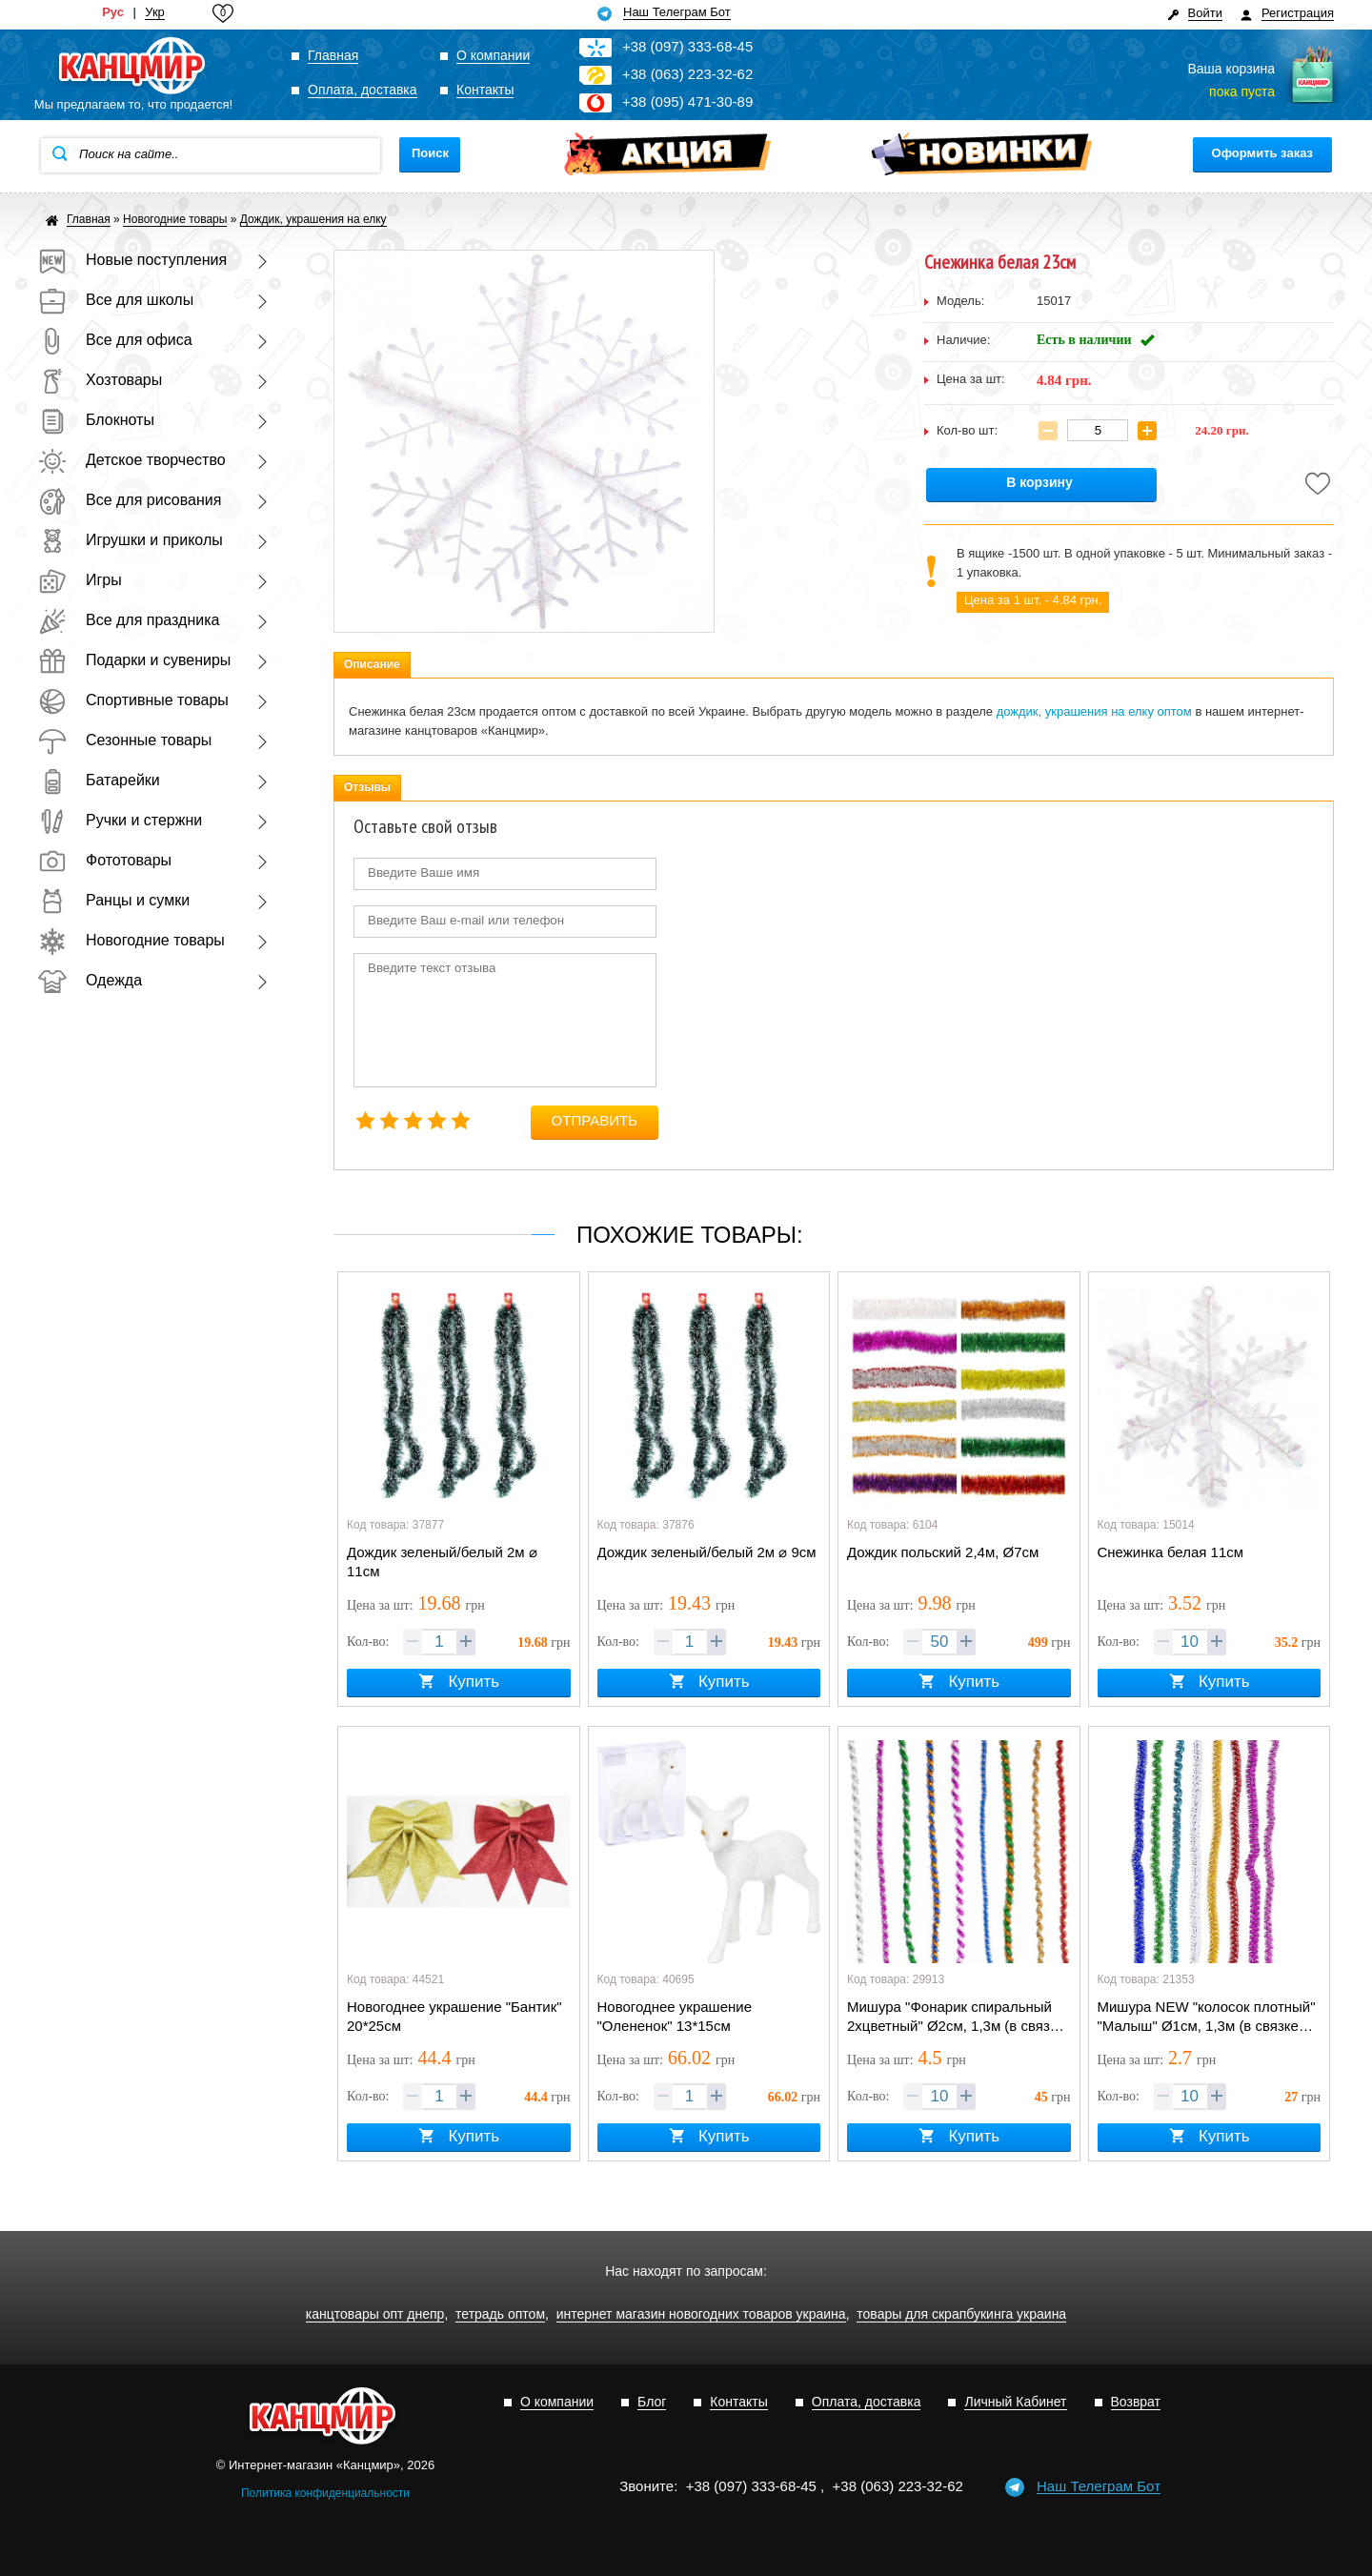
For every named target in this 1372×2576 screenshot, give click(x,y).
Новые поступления (132, 260)
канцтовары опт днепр (375, 2314)
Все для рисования (129, 500)
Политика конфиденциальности (325, 2493)
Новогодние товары (131, 940)
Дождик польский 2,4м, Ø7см (943, 1552)
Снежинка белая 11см (1171, 1552)
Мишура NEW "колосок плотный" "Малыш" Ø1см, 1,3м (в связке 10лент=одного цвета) (1207, 2017)
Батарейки (99, 780)
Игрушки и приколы (130, 540)
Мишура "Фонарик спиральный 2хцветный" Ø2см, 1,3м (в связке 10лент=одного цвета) (955, 2017)
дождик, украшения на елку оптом (1094, 711)
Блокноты (96, 420)
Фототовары (105, 860)
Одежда (90, 980)
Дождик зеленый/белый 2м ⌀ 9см (707, 1552)
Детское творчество (132, 460)
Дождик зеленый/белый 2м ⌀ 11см (442, 1561)
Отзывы (367, 787)
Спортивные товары (133, 700)
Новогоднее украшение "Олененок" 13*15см (675, 2016)
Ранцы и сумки (114, 900)
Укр (155, 12)
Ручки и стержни (120, 820)
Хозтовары (100, 380)
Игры (80, 580)
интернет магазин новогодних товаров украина (701, 2314)
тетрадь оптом (500, 2314)
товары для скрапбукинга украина (961, 2314)
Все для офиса (115, 340)
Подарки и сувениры (134, 660)
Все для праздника (128, 620)
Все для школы (115, 300)
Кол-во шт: (967, 430)
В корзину (1039, 483)
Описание (372, 664)
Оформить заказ (1262, 153)
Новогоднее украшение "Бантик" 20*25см (454, 2016)
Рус (113, 12)
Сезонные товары (125, 740)
